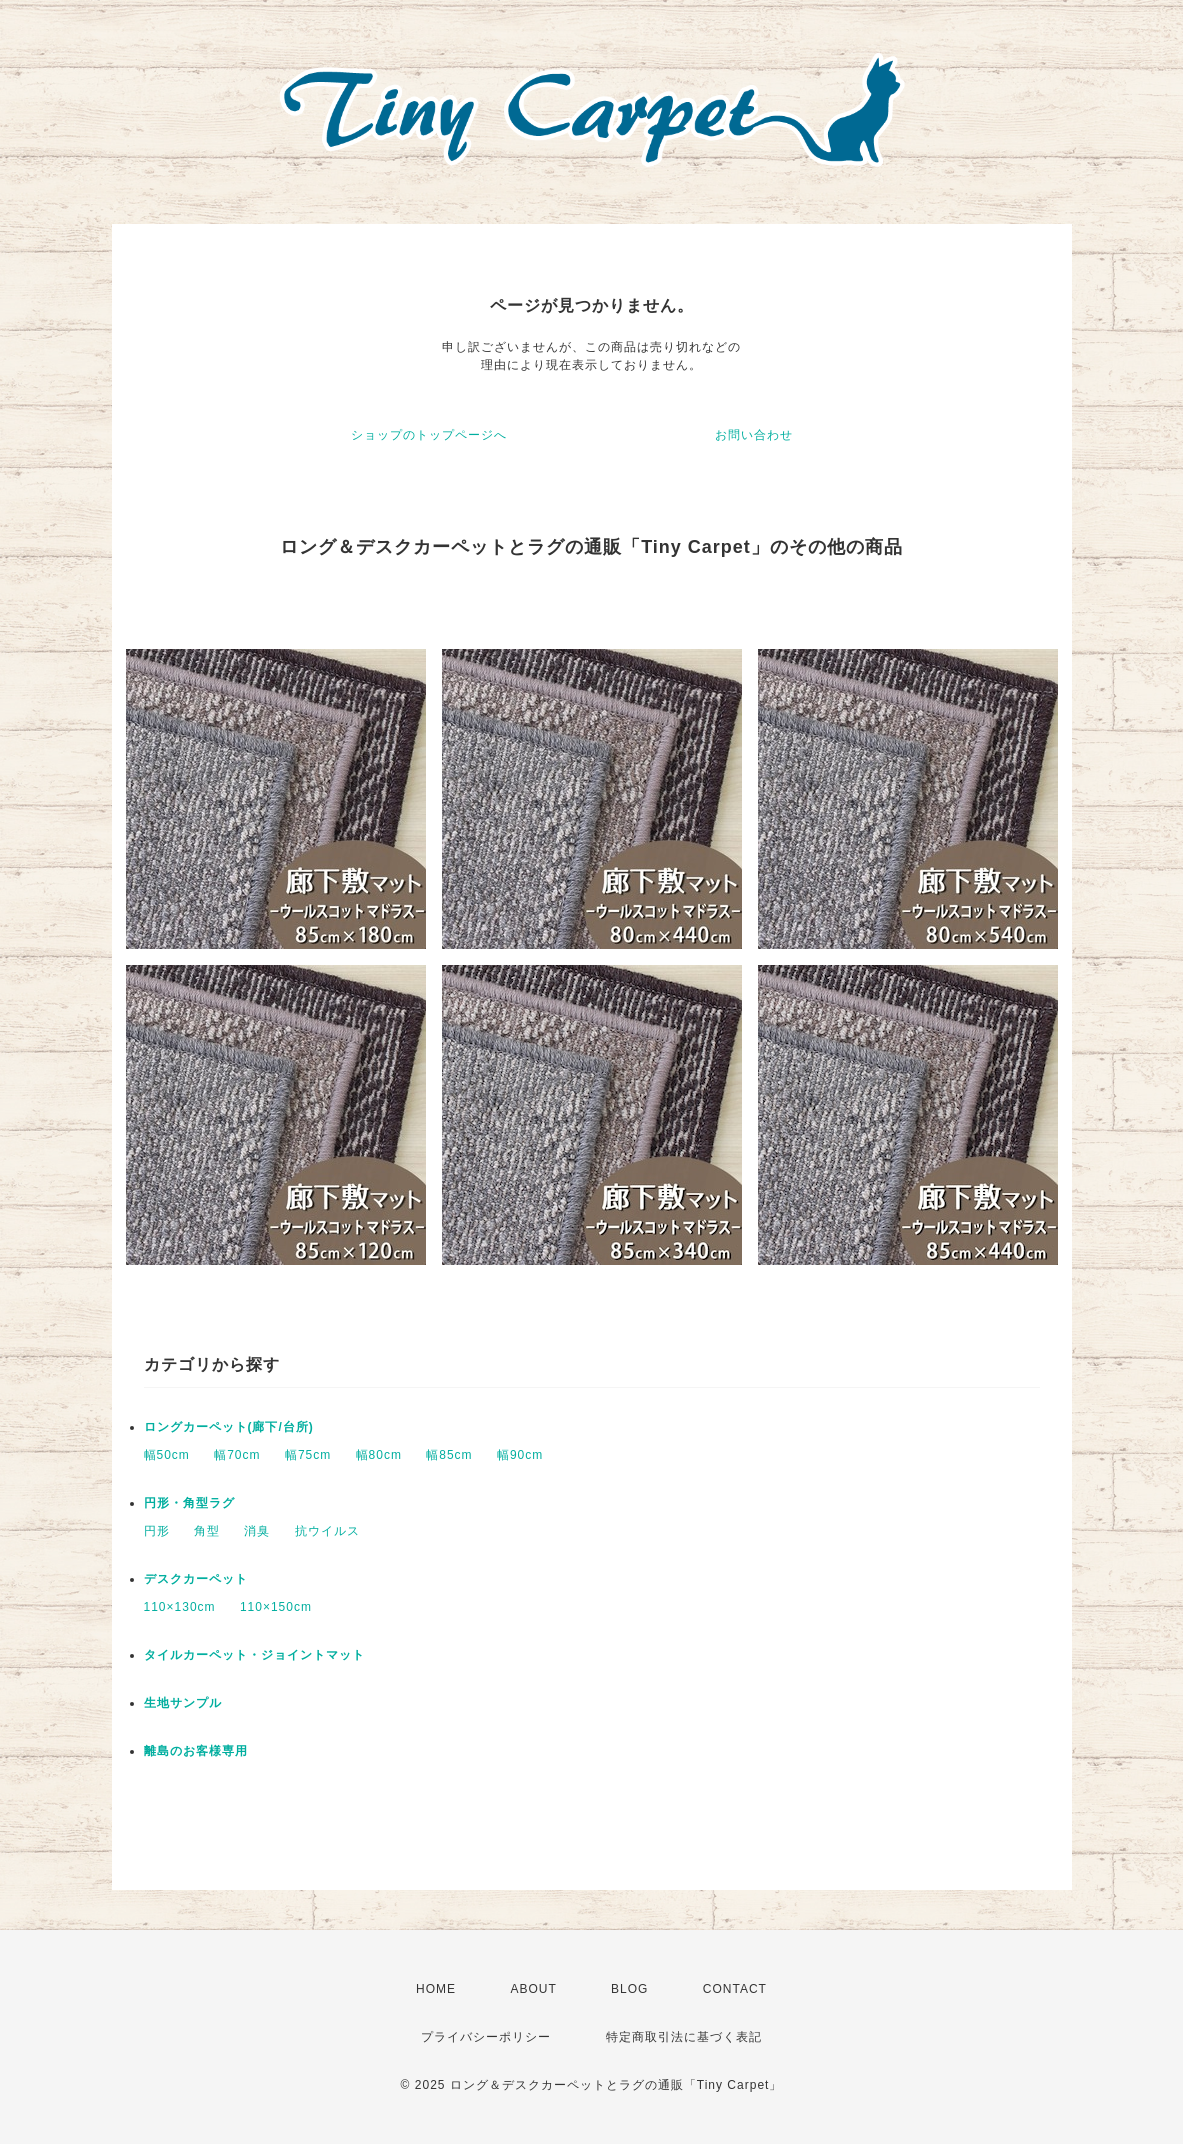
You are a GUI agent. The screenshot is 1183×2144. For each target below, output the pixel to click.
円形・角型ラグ (189, 1503)
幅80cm (379, 1455)
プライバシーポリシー (486, 2037)
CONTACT (735, 1989)
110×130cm (180, 1607)
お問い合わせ (754, 435)
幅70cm (237, 1455)
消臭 (257, 1531)
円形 (157, 1531)
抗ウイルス (327, 1531)
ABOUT (533, 1989)
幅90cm (520, 1455)
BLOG (629, 1989)
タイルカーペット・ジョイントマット (254, 1655)
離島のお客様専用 (196, 1751)
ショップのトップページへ (429, 435)
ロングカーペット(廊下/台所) (229, 1427)
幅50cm (167, 1455)
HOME (436, 1989)
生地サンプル (183, 1703)
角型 (207, 1531)
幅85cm (449, 1455)
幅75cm (308, 1455)
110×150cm (276, 1607)
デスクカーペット (196, 1579)
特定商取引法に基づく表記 (684, 2037)
